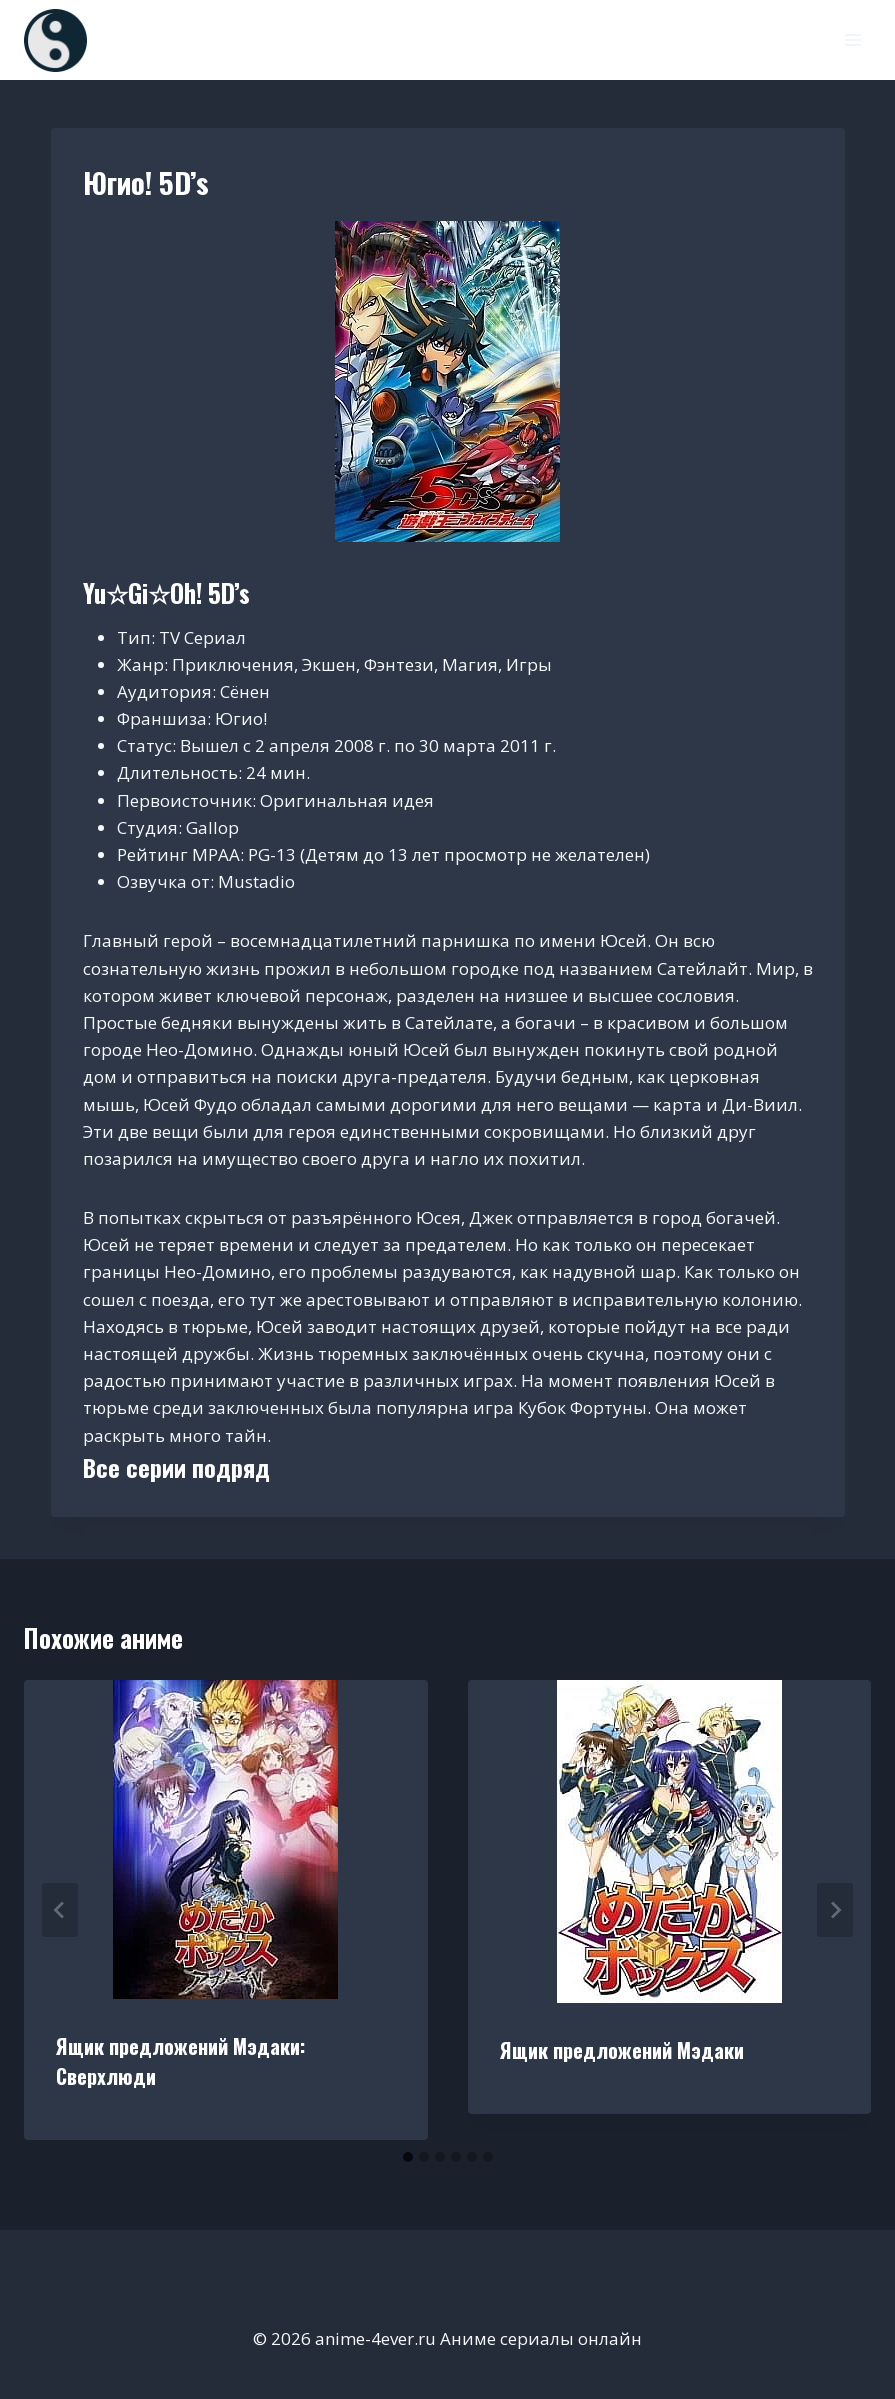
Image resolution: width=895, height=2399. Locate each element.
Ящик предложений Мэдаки (622, 2050)
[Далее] (835, 1910)
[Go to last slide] (60, 1910)
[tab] (408, 2157)
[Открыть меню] (852, 39)
